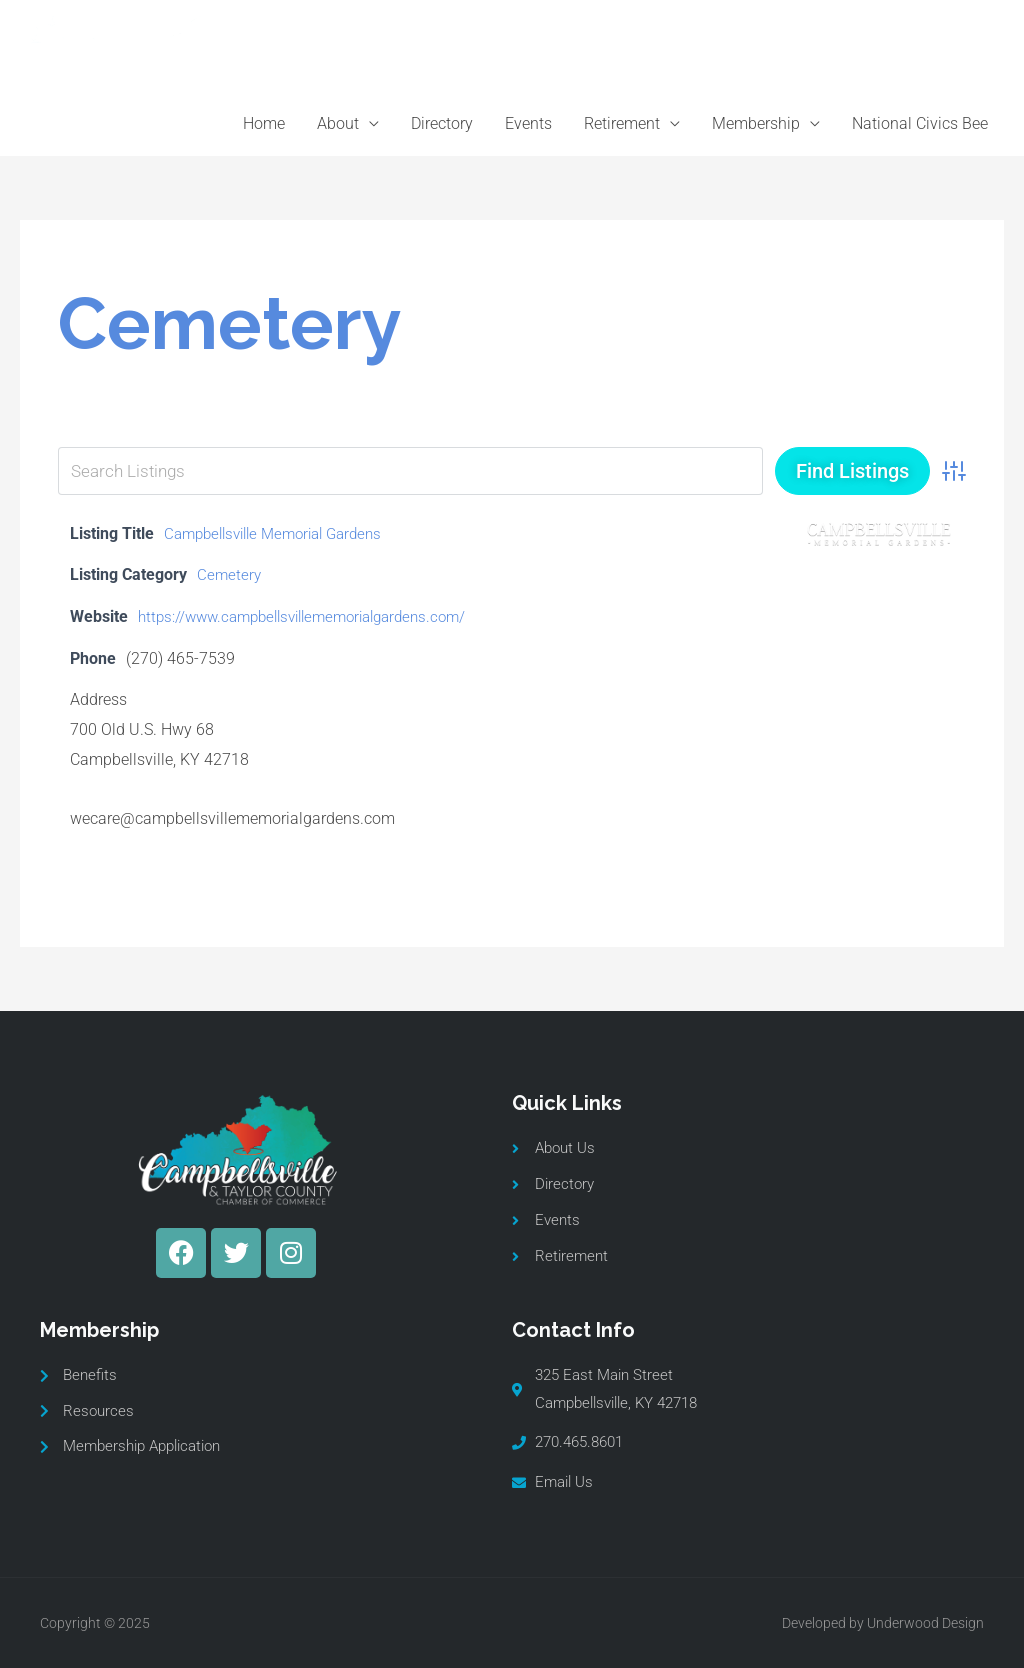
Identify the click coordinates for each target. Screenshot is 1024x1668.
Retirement (622, 123)
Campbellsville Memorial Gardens (282, 533)
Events (528, 123)
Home (264, 123)
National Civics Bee (920, 123)
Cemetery (230, 574)
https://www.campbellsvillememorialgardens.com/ (315, 616)
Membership (756, 123)
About (338, 123)
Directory (442, 123)
